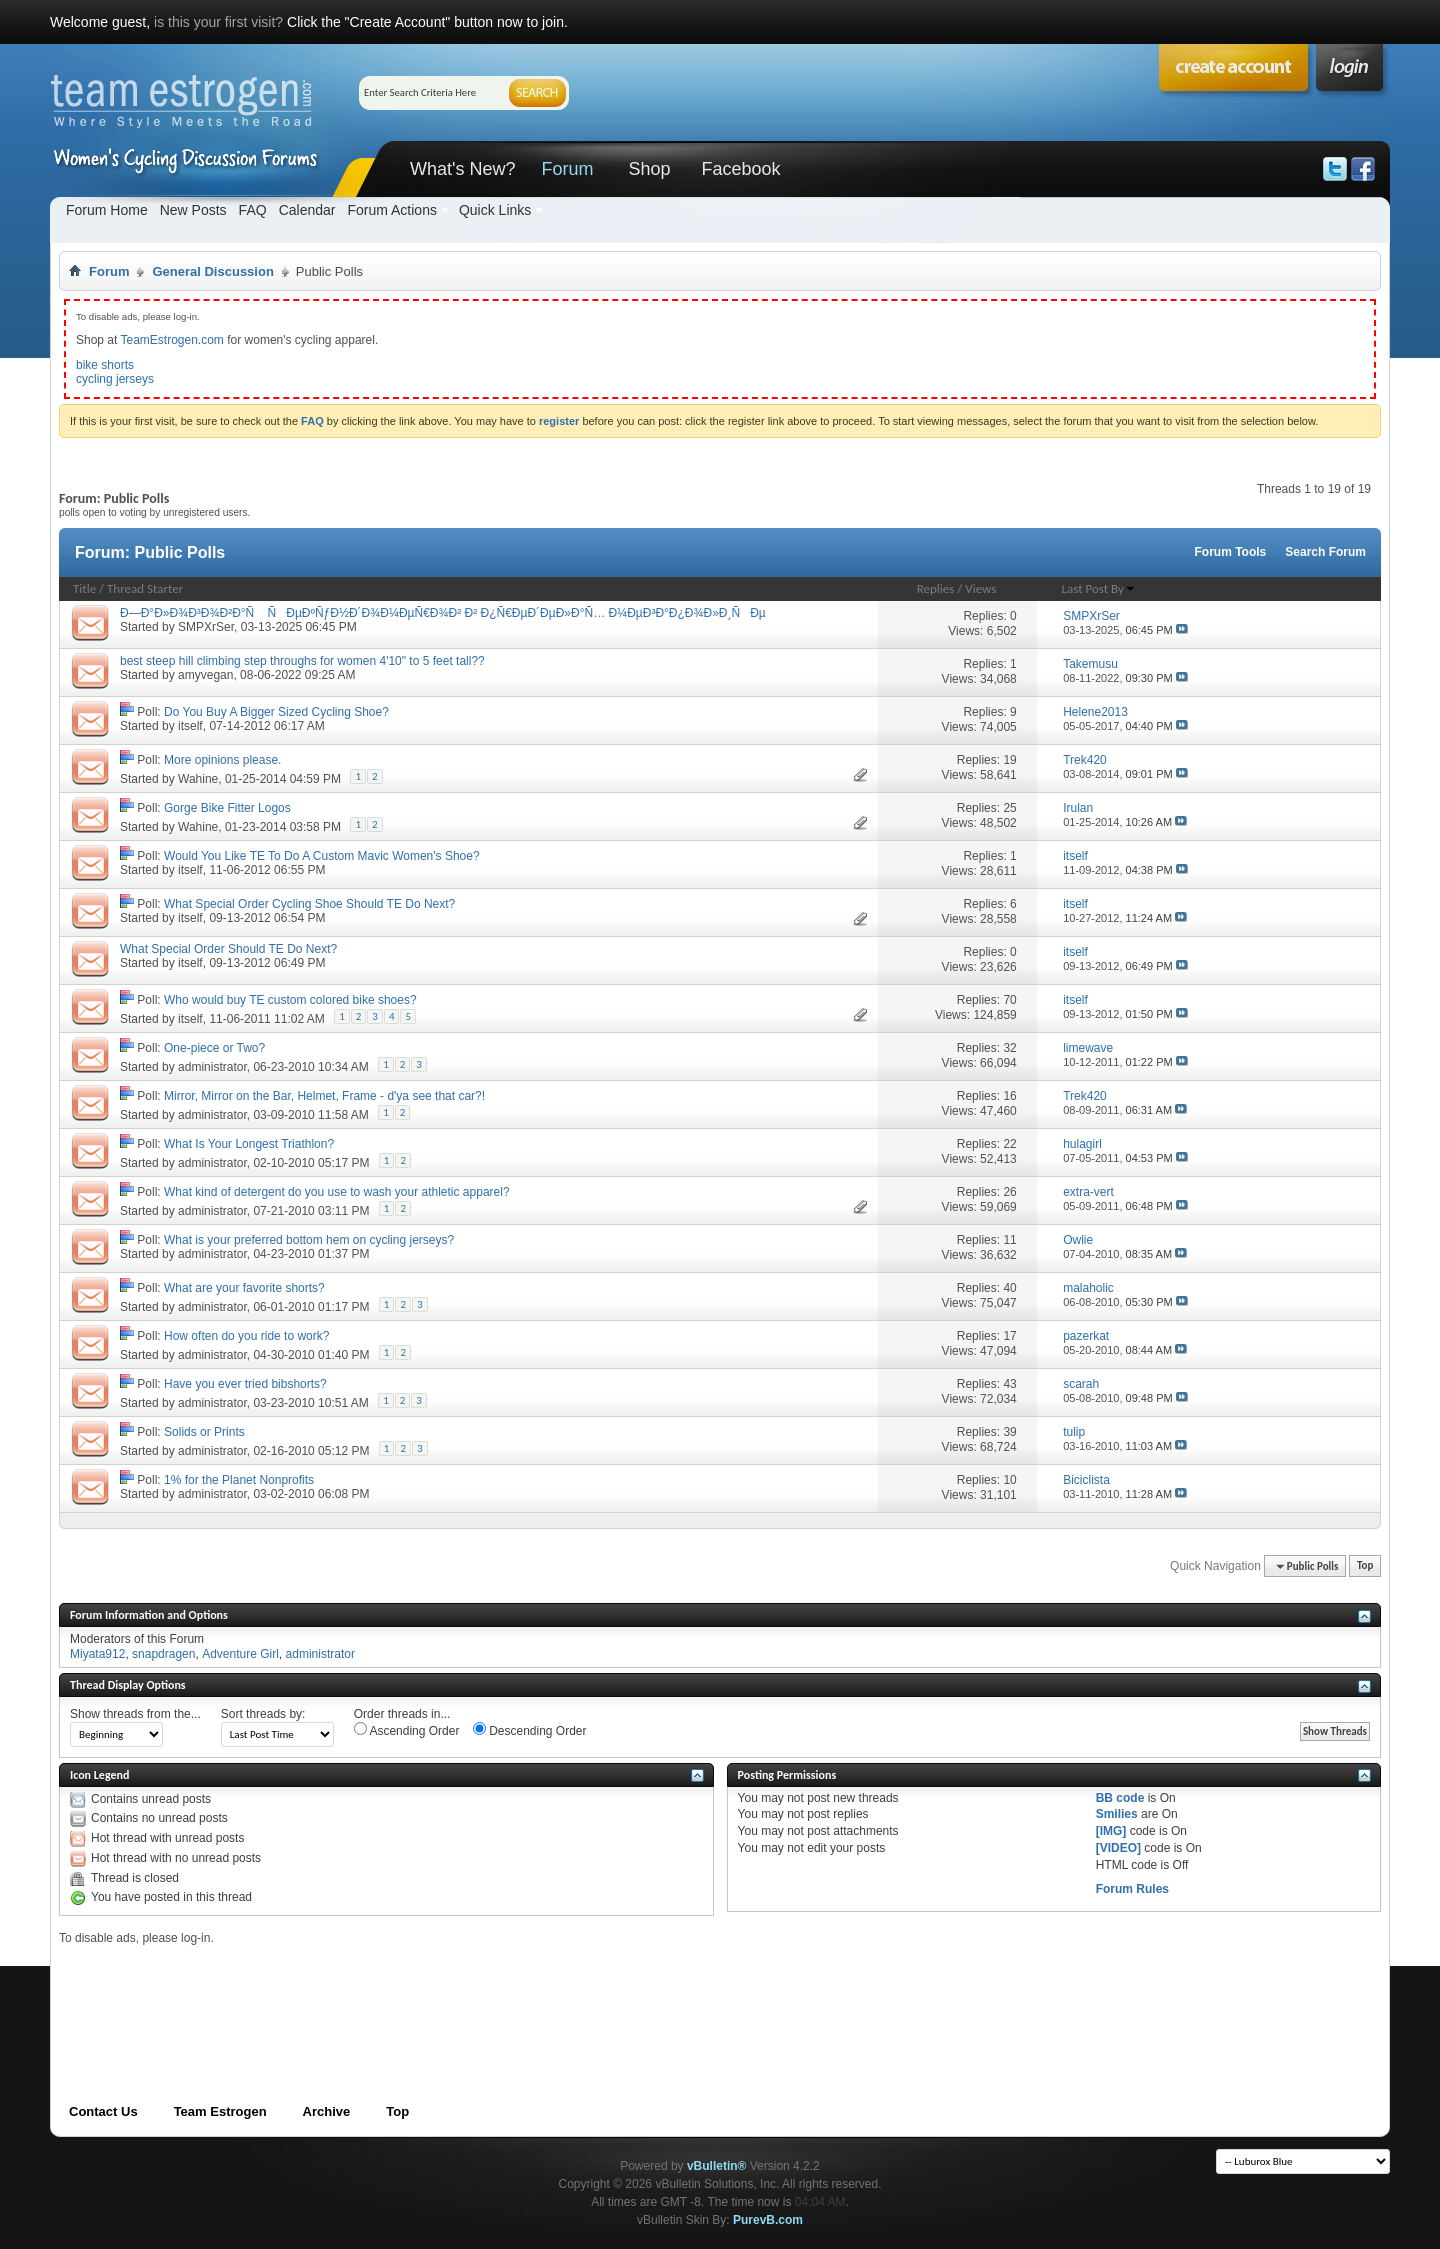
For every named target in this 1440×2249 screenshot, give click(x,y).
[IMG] (1111, 1831)
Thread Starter (145, 588)
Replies (936, 588)
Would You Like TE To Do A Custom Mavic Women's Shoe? (322, 856)
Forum (567, 169)
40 (1009, 1288)
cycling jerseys (115, 379)
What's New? (462, 169)
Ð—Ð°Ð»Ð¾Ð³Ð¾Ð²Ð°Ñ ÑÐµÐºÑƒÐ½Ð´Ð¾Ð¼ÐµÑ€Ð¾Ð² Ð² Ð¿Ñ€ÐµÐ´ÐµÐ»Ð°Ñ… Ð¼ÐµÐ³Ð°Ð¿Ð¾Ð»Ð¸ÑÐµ (443, 613)
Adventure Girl (240, 1654)
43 (1009, 1384)
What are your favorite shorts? (244, 1288)
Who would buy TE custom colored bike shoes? (290, 1000)
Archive (327, 2111)
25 (1009, 808)
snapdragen (163, 1654)
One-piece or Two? (214, 1048)
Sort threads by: (263, 1714)
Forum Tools (1231, 552)
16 (1009, 1096)
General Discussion (212, 271)
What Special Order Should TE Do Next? (228, 949)
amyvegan (205, 675)
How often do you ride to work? (246, 1336)
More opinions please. (222, 760)
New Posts (193, 210)
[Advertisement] (423, 1991)
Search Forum (1325, 552)
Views (980, 588)
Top (1365, 1566)
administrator (212, 1067)
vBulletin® (717, 2166)
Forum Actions (391, 210)
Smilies (1117, 1814)
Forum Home (107, 210)
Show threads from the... (135, 1714)
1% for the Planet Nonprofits (239, 1480)
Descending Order (530, 1730)
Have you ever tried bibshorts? (245, 1384)
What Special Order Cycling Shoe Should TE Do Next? (309, 904)
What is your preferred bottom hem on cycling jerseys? (309, 1240)
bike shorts (105, 365)
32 (1009, 1048)
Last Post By (1099, 588)
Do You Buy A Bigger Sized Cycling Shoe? (276, 712)
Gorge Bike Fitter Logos (227, 808)
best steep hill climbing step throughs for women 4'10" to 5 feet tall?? (302, 661)
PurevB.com (768, 2220)
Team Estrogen (220, 2111)
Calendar (307, 210)
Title (84, 588)
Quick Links (495, 210)
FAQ (253, 210)
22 (1009, 1144)
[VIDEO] (1118, 1848)
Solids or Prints (204, 1432)
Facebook (740, 169)
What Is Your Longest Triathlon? (249, 1144)
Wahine (198, 779)
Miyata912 (97, 1654)
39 (1009, 1432)
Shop (649, 169)
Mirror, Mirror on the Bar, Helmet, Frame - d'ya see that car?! (324, 1096)
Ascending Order (407, 1730)
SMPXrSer (206, 627)
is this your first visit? (218, 22)
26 (1009, 1192)
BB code (1120, 1798)
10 (1009, 1480)
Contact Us (103, 2111)
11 (1009, 1240)
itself (190, 726)
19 (1009, 760)
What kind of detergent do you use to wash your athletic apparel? (337, 1192)
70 (1009, 1000)
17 (1009, 1336)
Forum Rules (1132, 1889)
